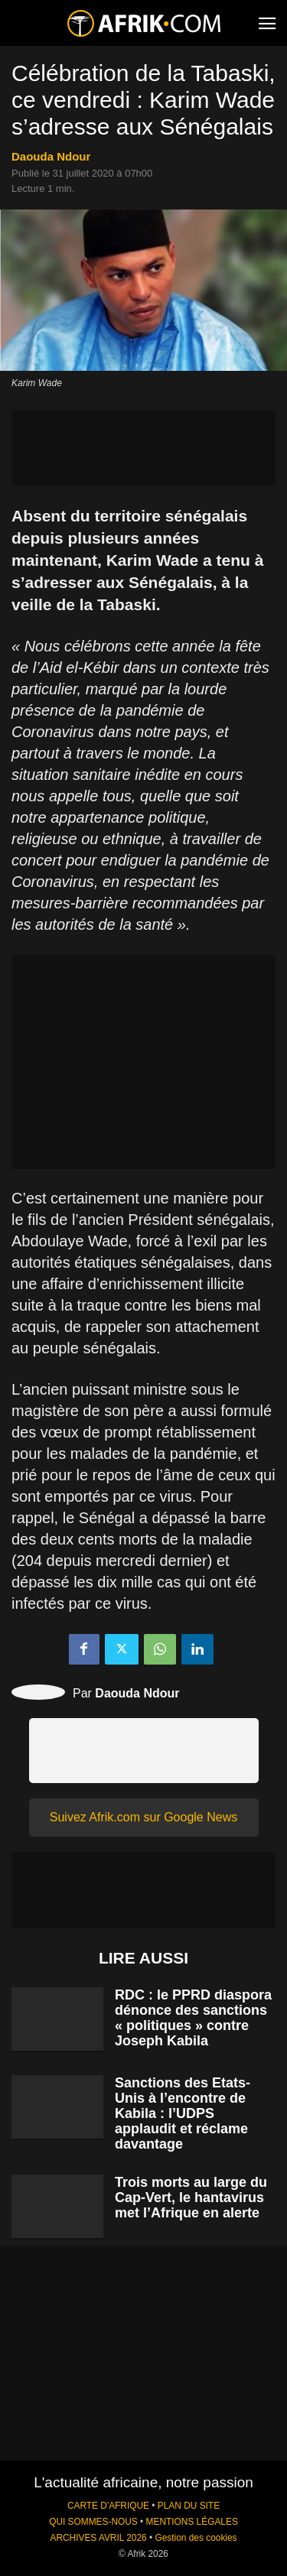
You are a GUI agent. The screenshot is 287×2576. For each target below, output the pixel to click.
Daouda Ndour (50, 156)
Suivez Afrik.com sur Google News (143, 1817)
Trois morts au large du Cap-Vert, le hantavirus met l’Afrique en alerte (191, 2197)
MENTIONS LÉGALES (192, 2521)
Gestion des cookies (195, 2537)
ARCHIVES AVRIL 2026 (98, 2537)
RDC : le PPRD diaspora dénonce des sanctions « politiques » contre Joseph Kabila (193, 2017)
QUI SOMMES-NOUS (93, 2521)
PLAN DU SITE (189, 2505)
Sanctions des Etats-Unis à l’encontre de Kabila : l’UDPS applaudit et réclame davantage (182, 2113)
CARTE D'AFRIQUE (108, 2505)
